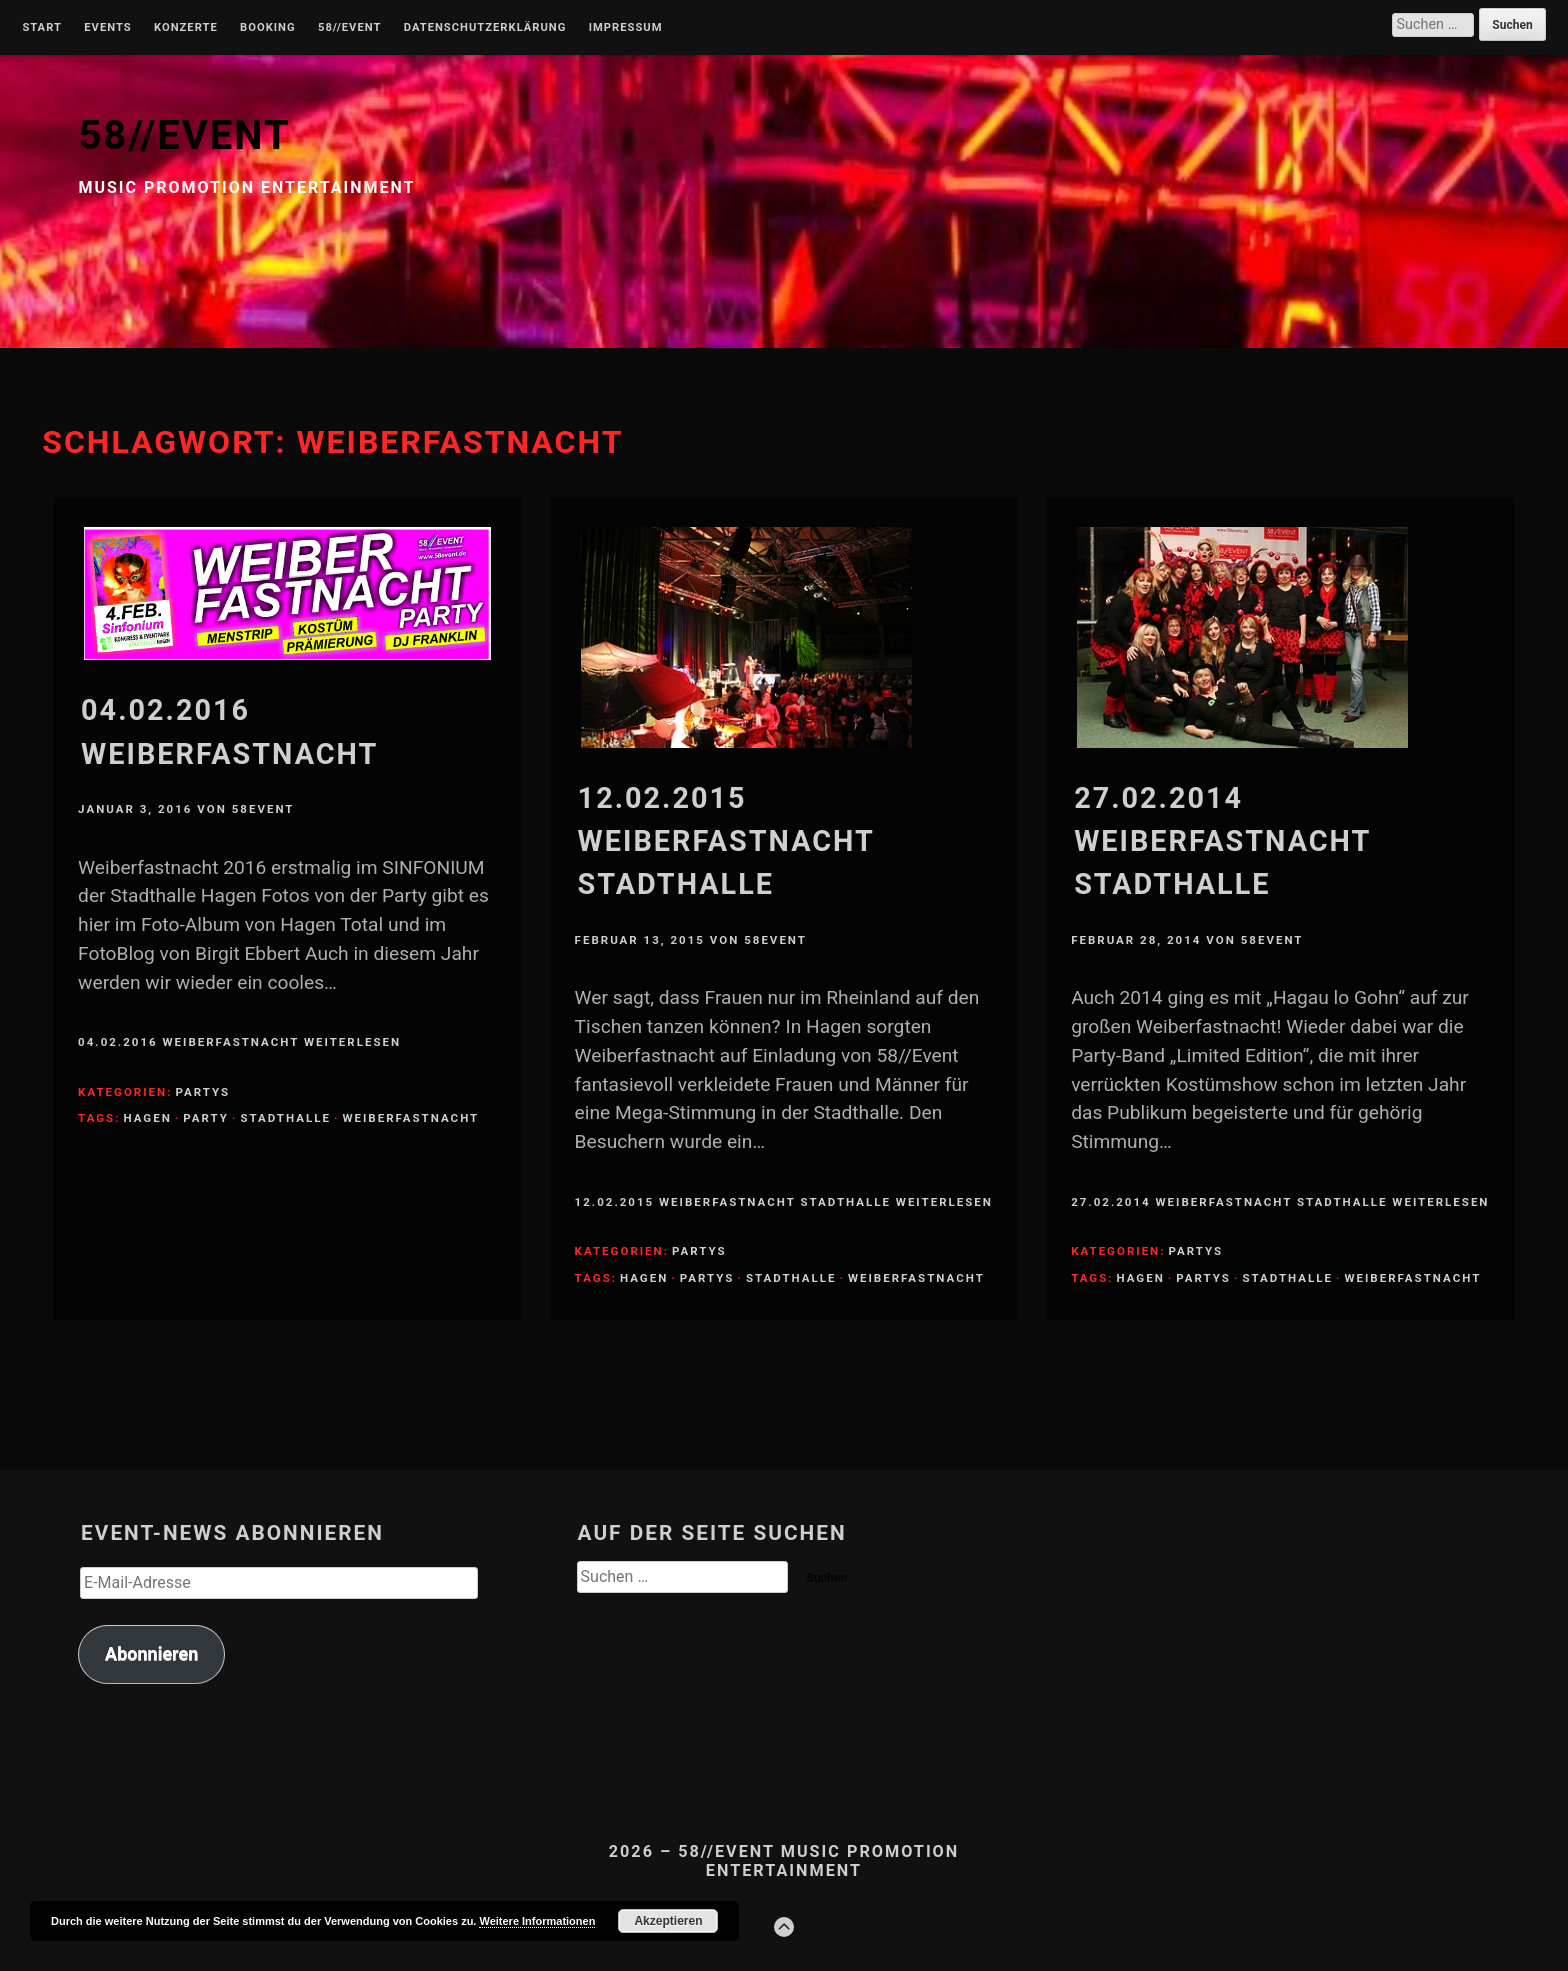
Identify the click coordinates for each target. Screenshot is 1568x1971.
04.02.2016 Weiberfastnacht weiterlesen (239, 1042)
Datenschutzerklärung (485, 28)
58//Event (349, 28)
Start (42, 28)
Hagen (147, 1118)
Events (107, 28)
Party (206, 1118)
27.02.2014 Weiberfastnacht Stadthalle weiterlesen (1280, 1202)
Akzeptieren (668, 1921)
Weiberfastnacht (410, 1118)
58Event (263, 809)
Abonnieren (151, 1653)
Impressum (626, 28)
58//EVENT (184, 135)
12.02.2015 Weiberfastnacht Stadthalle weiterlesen (784, 1202)
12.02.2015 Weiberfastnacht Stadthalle (726, 841)
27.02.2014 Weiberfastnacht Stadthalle (1222, 841)
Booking (267, 28)
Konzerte (186, 28)
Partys (202, 1092)
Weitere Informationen (537, 1921)
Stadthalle (285, 1118)
